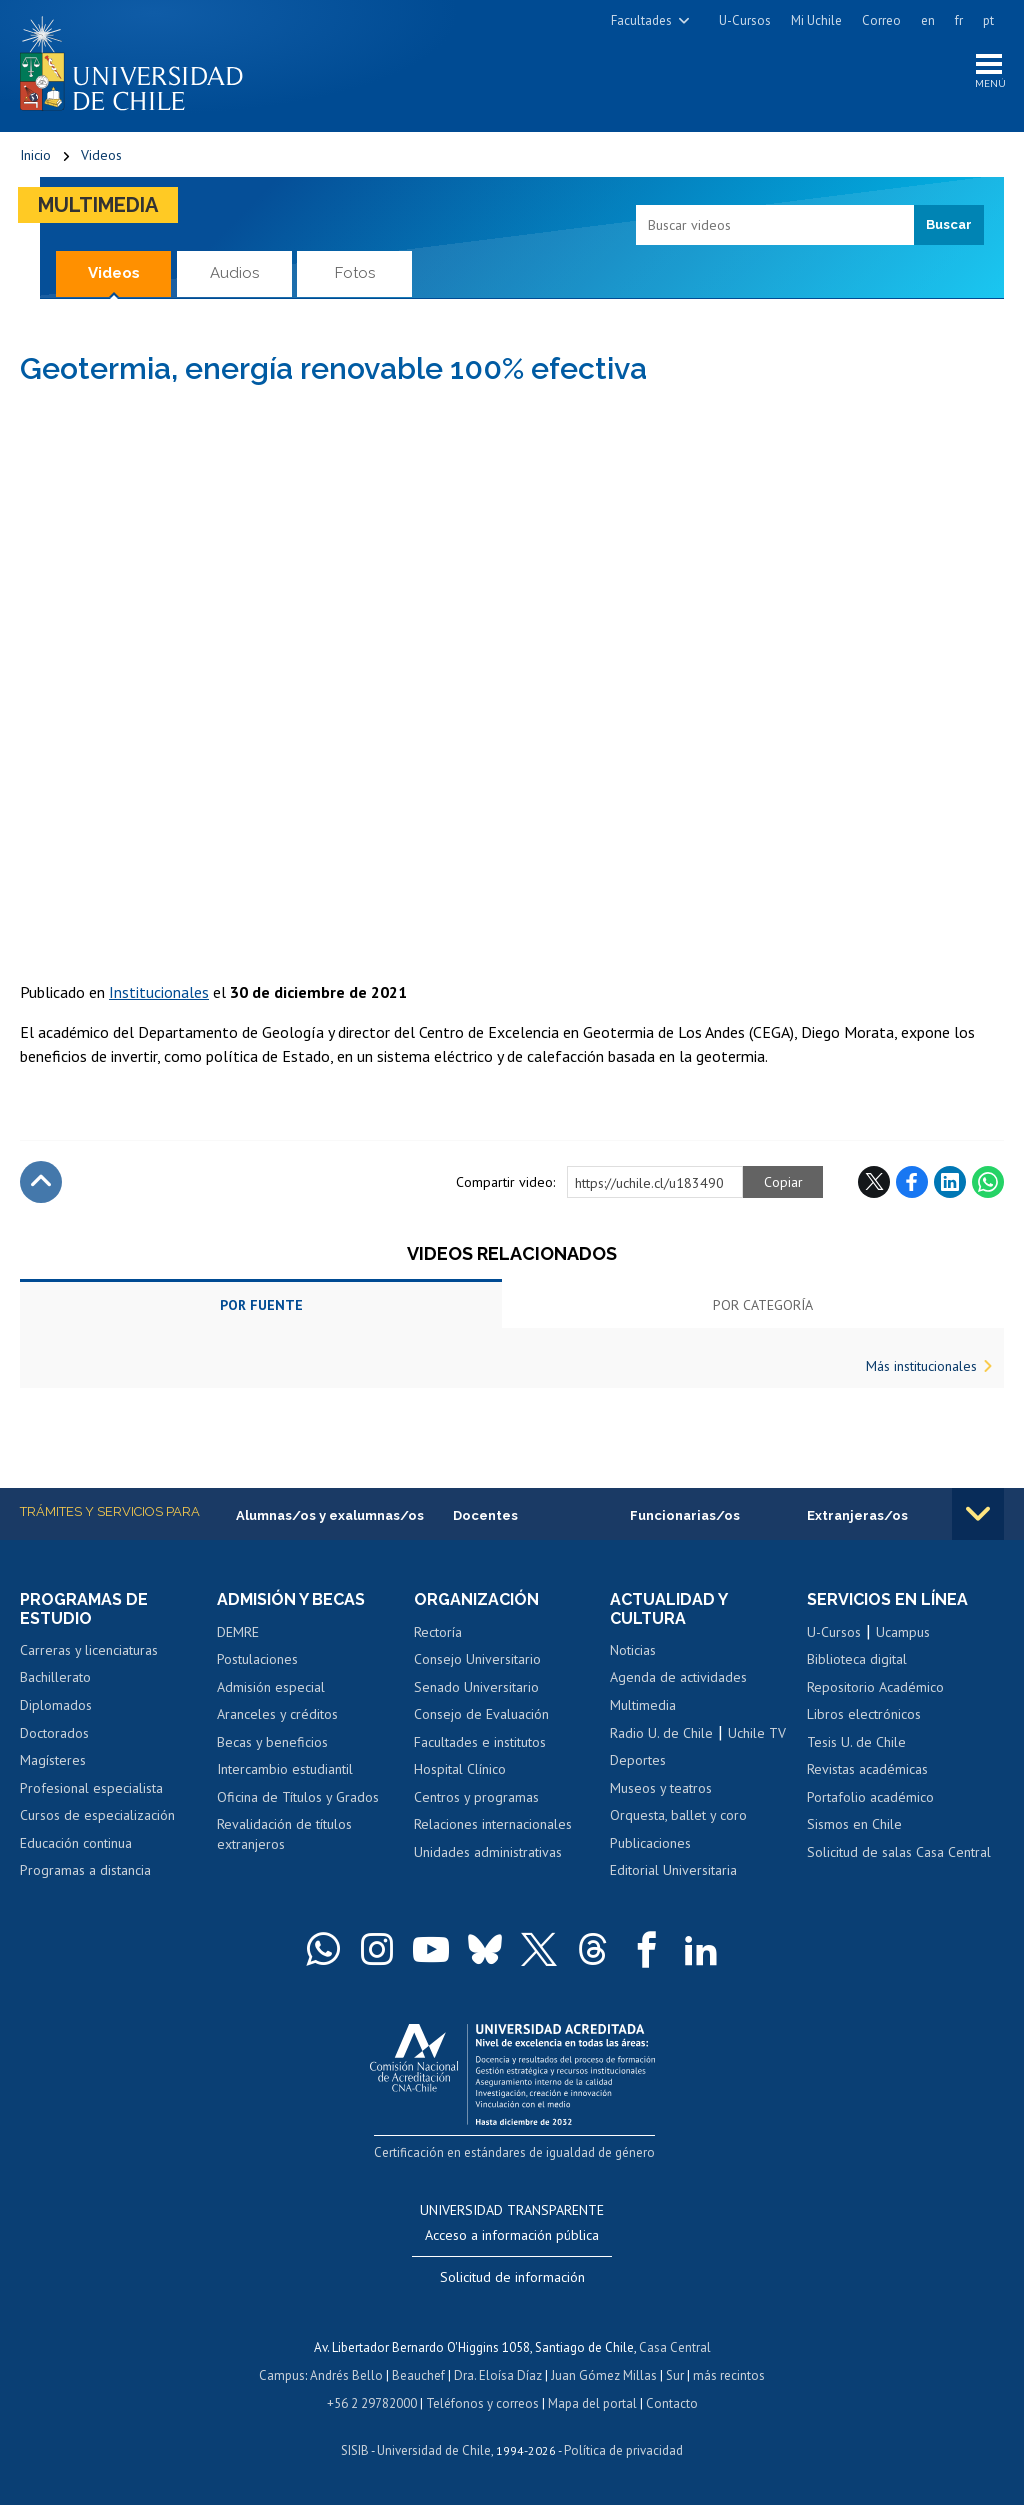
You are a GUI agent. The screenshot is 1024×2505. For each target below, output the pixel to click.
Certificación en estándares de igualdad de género (514, 2152)
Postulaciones (257, 1659)
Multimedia (98, 205)
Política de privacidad (623, 2450)
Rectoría (438, 1632)
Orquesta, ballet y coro (678, 1815)
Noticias (633, 1650)
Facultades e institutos (480, 1742)
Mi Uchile (816, 20)
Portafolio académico (870, 1797)
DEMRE (238, 1632)
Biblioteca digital (857, 1659)
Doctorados (54, 1733)
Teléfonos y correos (482, 2403)
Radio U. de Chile (661, 1733)
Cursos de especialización (97, 1815)
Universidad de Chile (434, 2450)
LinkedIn (950, 1182)
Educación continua (76, 1843)
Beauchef (418, 2375)
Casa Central (675, 2347)
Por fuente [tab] (261, 1305)
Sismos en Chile (854, 1824)
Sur (675, 2375)
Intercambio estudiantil (285, 1769)
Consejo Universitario (477, 1659)
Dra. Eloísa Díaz (498, 2375)
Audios (234, 273)
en (928, 20)
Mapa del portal (592, 2403)
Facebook (912, 1182)
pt (988, 20)
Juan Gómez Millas (604, 2375)
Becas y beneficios (272, 1742)
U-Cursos (745, 20)
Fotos (355, 273)
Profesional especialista (91, 1788)
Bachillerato (55, 1677)
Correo (881, 20)
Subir (41, 1182)
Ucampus (903, 1632)
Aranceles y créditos (277, 1714)
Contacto (672, 2403)
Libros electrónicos (864, 1714)
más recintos (729, 2375)
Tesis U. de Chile (856, 1742)
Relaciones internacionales (493, 1824)
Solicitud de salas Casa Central (899, 1852)
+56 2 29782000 (372, 2403)
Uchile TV (757, 1733)
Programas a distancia (85, 1870)
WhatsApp (988, 1182)
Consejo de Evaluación (481, 1714)
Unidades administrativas (488, 1852)
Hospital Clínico (460, 1769)
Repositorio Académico (875, 1687)
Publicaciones (650, 1843)
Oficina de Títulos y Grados (298, 1797)
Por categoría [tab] (763, 1305)
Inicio (35, 155)
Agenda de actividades (678, 1677)
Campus (282, 2375)
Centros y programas (476, 1797)
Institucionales (159, 992)
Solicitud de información (512, 2277)
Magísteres (53, 1760)
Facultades (641, 20)
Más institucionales (921, 1366)
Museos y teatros (661, 1788)
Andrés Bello (346, 2375)
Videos (101, 155)
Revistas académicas (867, 1769)
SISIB (355, 2450)
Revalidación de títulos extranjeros (284, 1834)
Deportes (638, 1760)
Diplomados (56, 1705)
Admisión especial (271, 1687)
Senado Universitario (476, 1687)
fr (959, 20)
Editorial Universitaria (673, 1870)
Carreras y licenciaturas (89, 1650)
